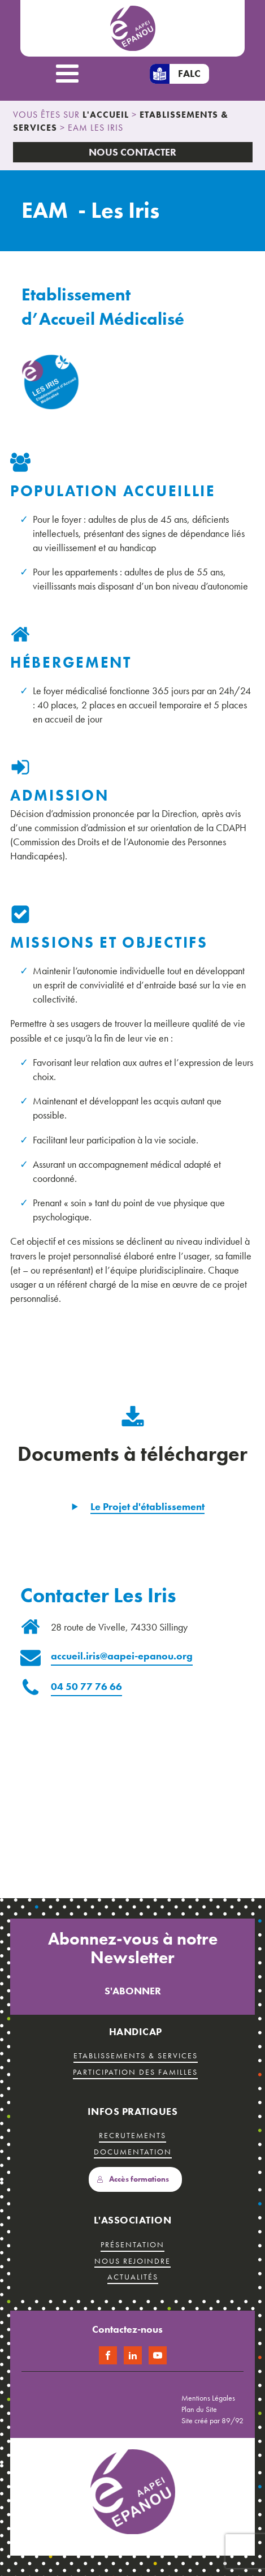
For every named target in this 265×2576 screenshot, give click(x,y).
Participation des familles (135, 2072)
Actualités (132, 2277)
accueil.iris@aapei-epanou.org (122, 1655)
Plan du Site (199, 2409)
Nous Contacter (132, 151)
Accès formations (133, 2179)
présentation (132, 2244)
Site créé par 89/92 (212, 2420)
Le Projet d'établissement (147, 1506)
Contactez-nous (127, 2329)
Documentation (133, 2152)
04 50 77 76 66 (86, 1686)
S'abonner (133, 1990)
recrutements (132, 2135)
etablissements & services (135, 2055)
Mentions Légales (208, 2398)
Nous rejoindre (132, 2261)
